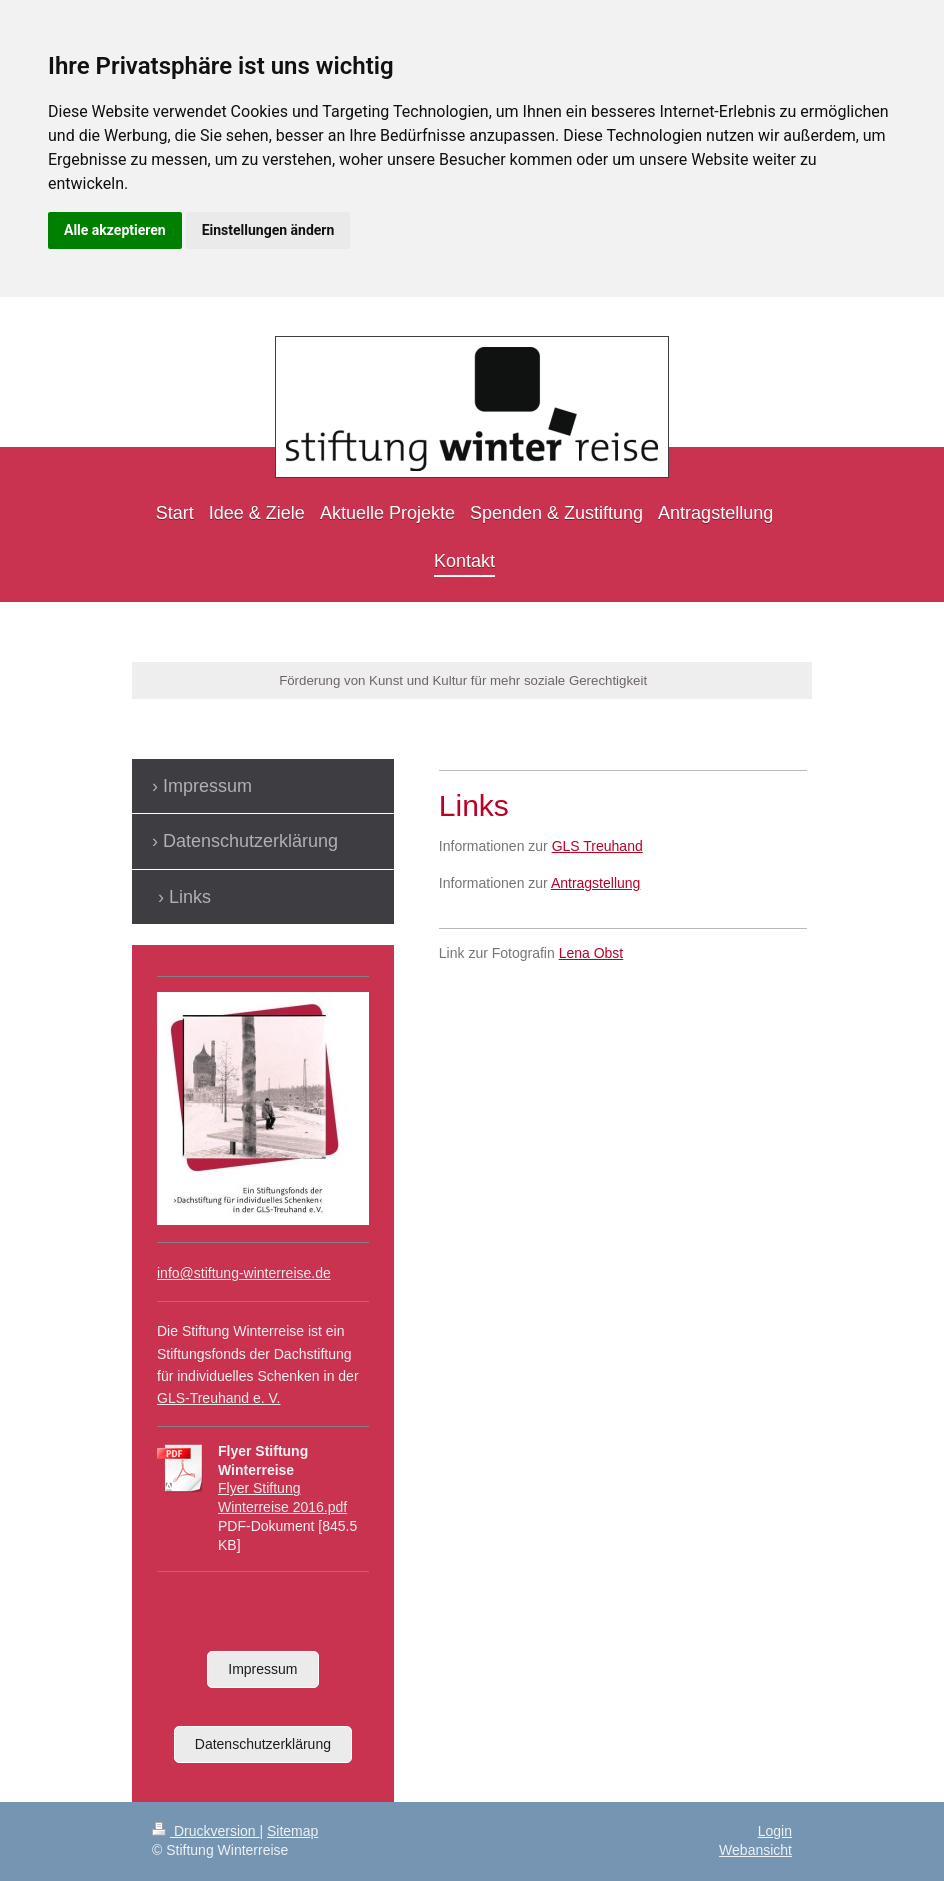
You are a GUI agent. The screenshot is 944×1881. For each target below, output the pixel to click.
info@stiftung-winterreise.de (244, 1273)
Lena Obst (591, 953)
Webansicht (755, 1850)
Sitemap (292, 1831)
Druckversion (205, 1831)
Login (775, 1831)
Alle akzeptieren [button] (115, 230)
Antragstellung (596, 883)
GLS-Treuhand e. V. (218, 1398)
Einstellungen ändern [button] (268, 230)
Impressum (262, 1669)
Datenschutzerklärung (263, 1744)
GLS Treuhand (597, 846)
